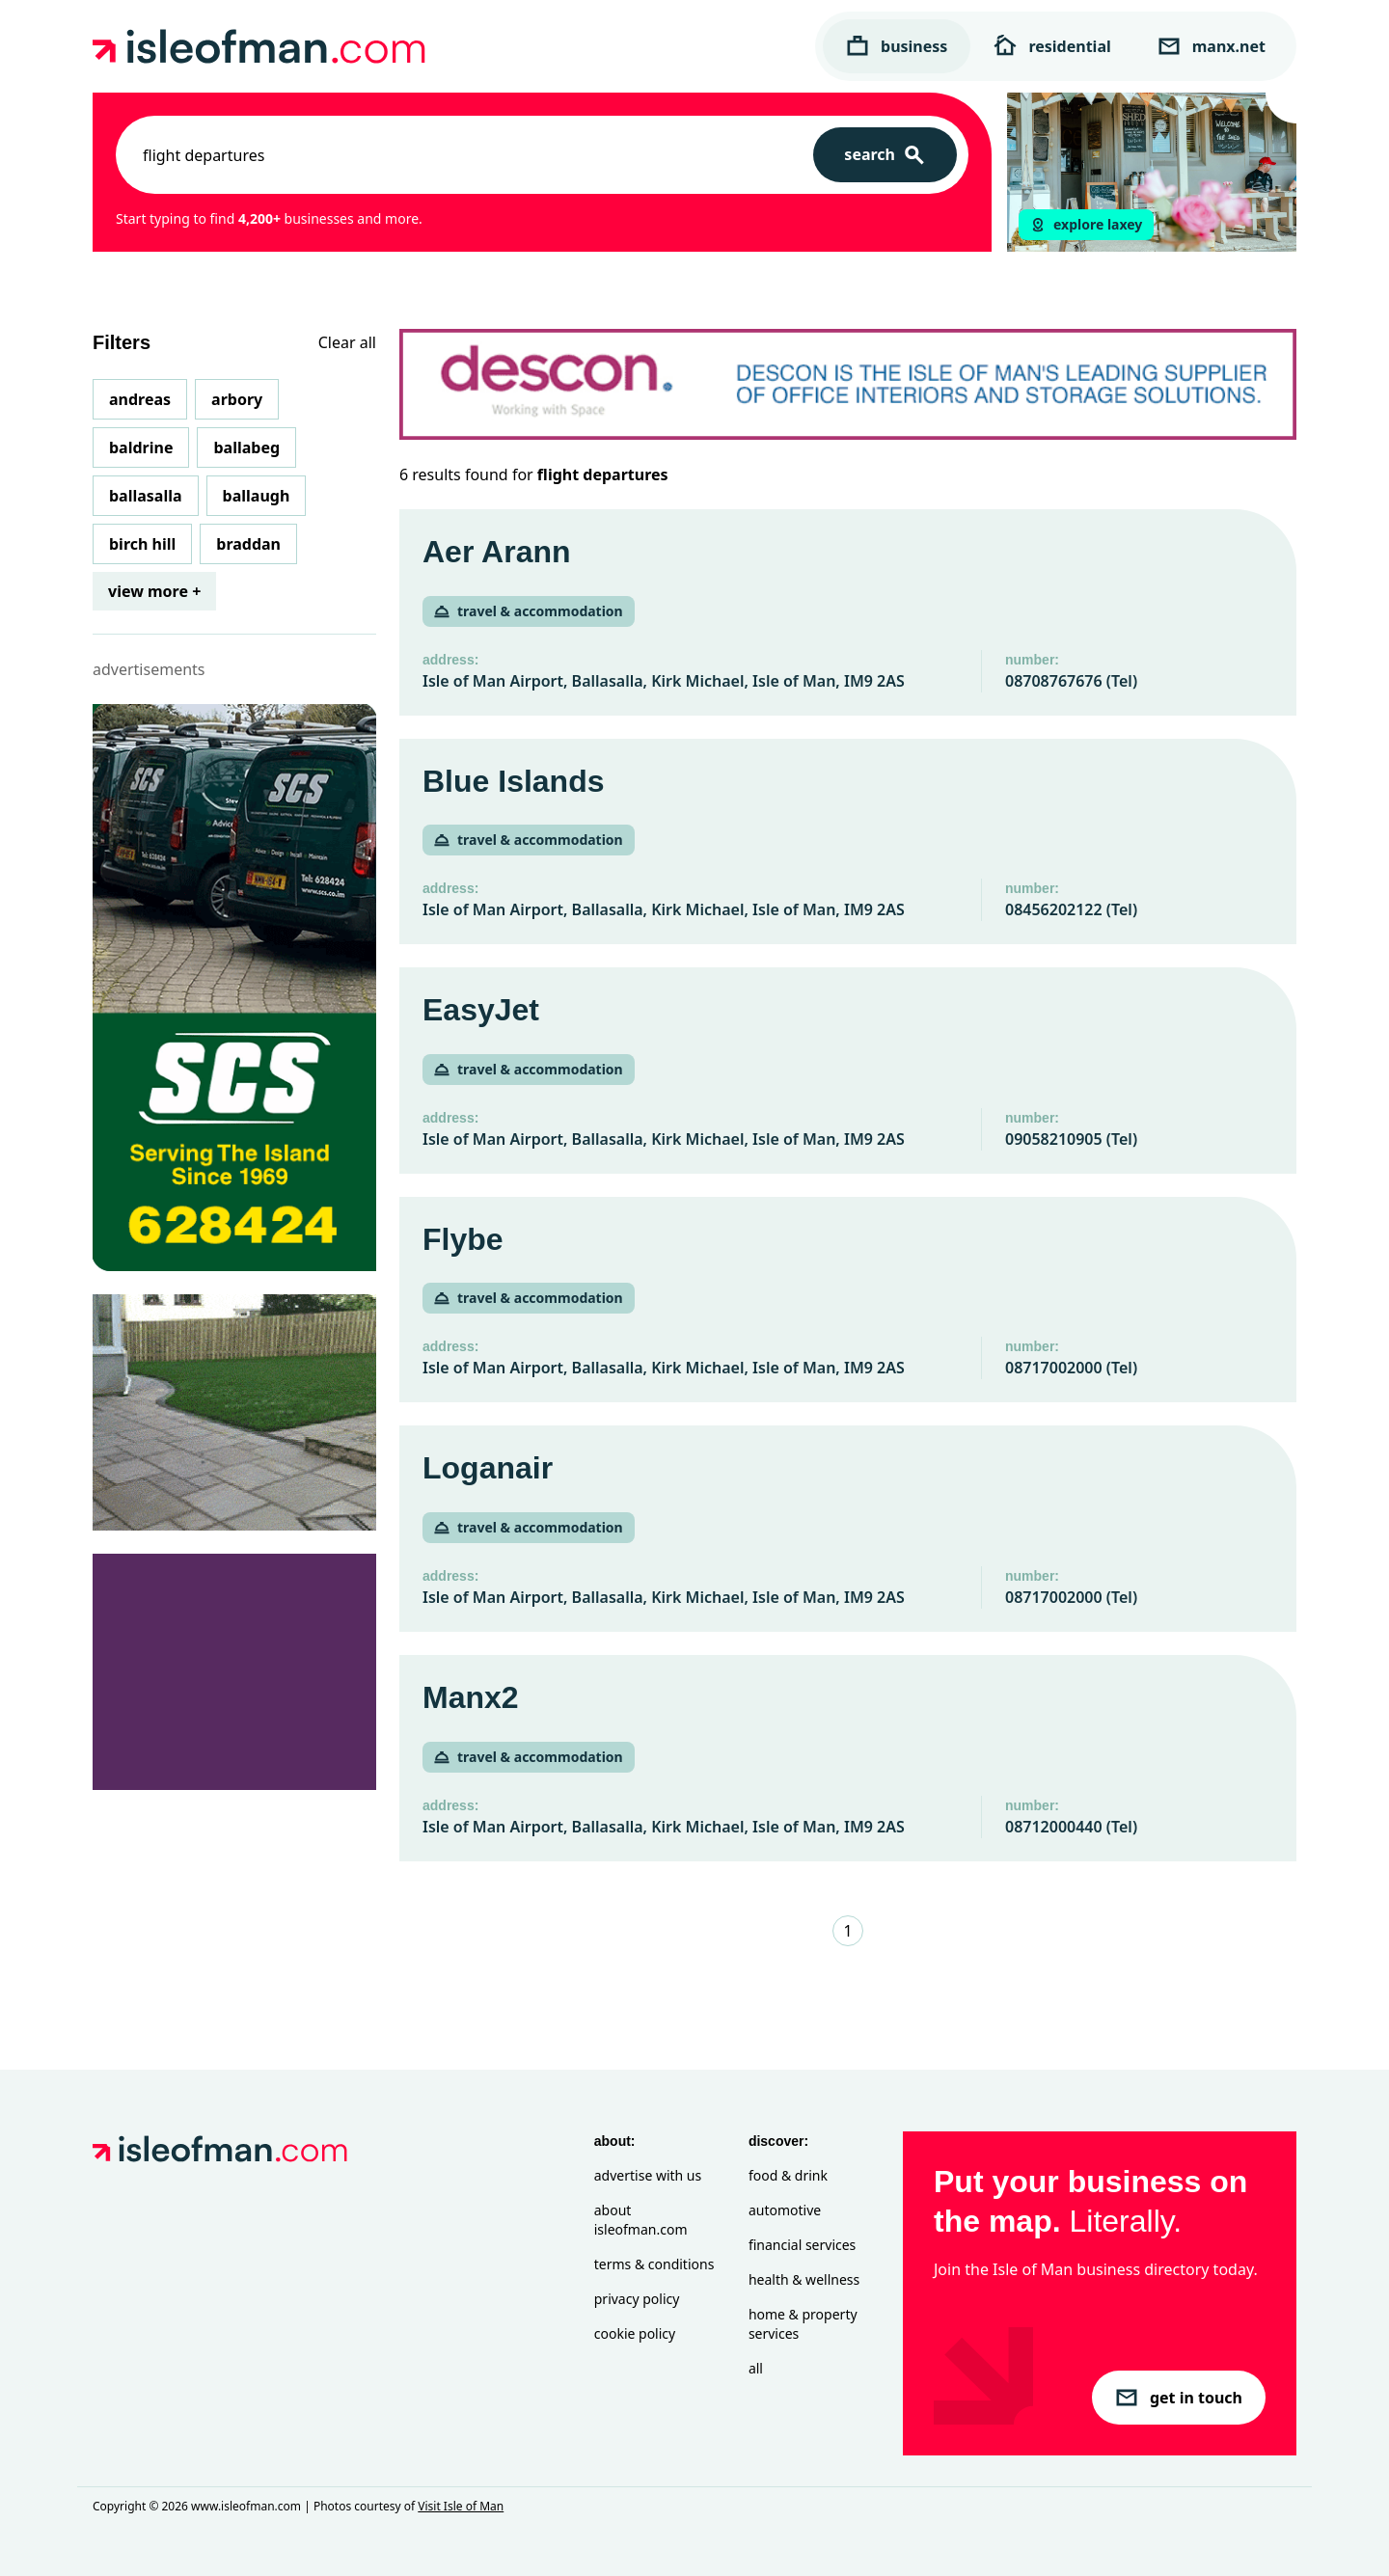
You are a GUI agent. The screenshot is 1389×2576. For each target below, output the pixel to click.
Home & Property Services (803, 2324)
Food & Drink (788, 2175)
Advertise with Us (647, 2175)
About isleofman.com (641, 2219)
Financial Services (802, 2245)
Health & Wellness (804, 2279)
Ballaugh (256, 495)
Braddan (248, 544)
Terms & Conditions (654, 2264)
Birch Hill (142, 544)
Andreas (140, 399)
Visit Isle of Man (461, 2506)
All (756, 2368)
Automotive (785, 2210)
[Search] (885, 154)
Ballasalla (145, 495)
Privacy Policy (637, 2299)
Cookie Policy (634, 2333)
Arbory (236, 399)
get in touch (1178, 2397)
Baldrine (141, 447)
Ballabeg (246, 447)
